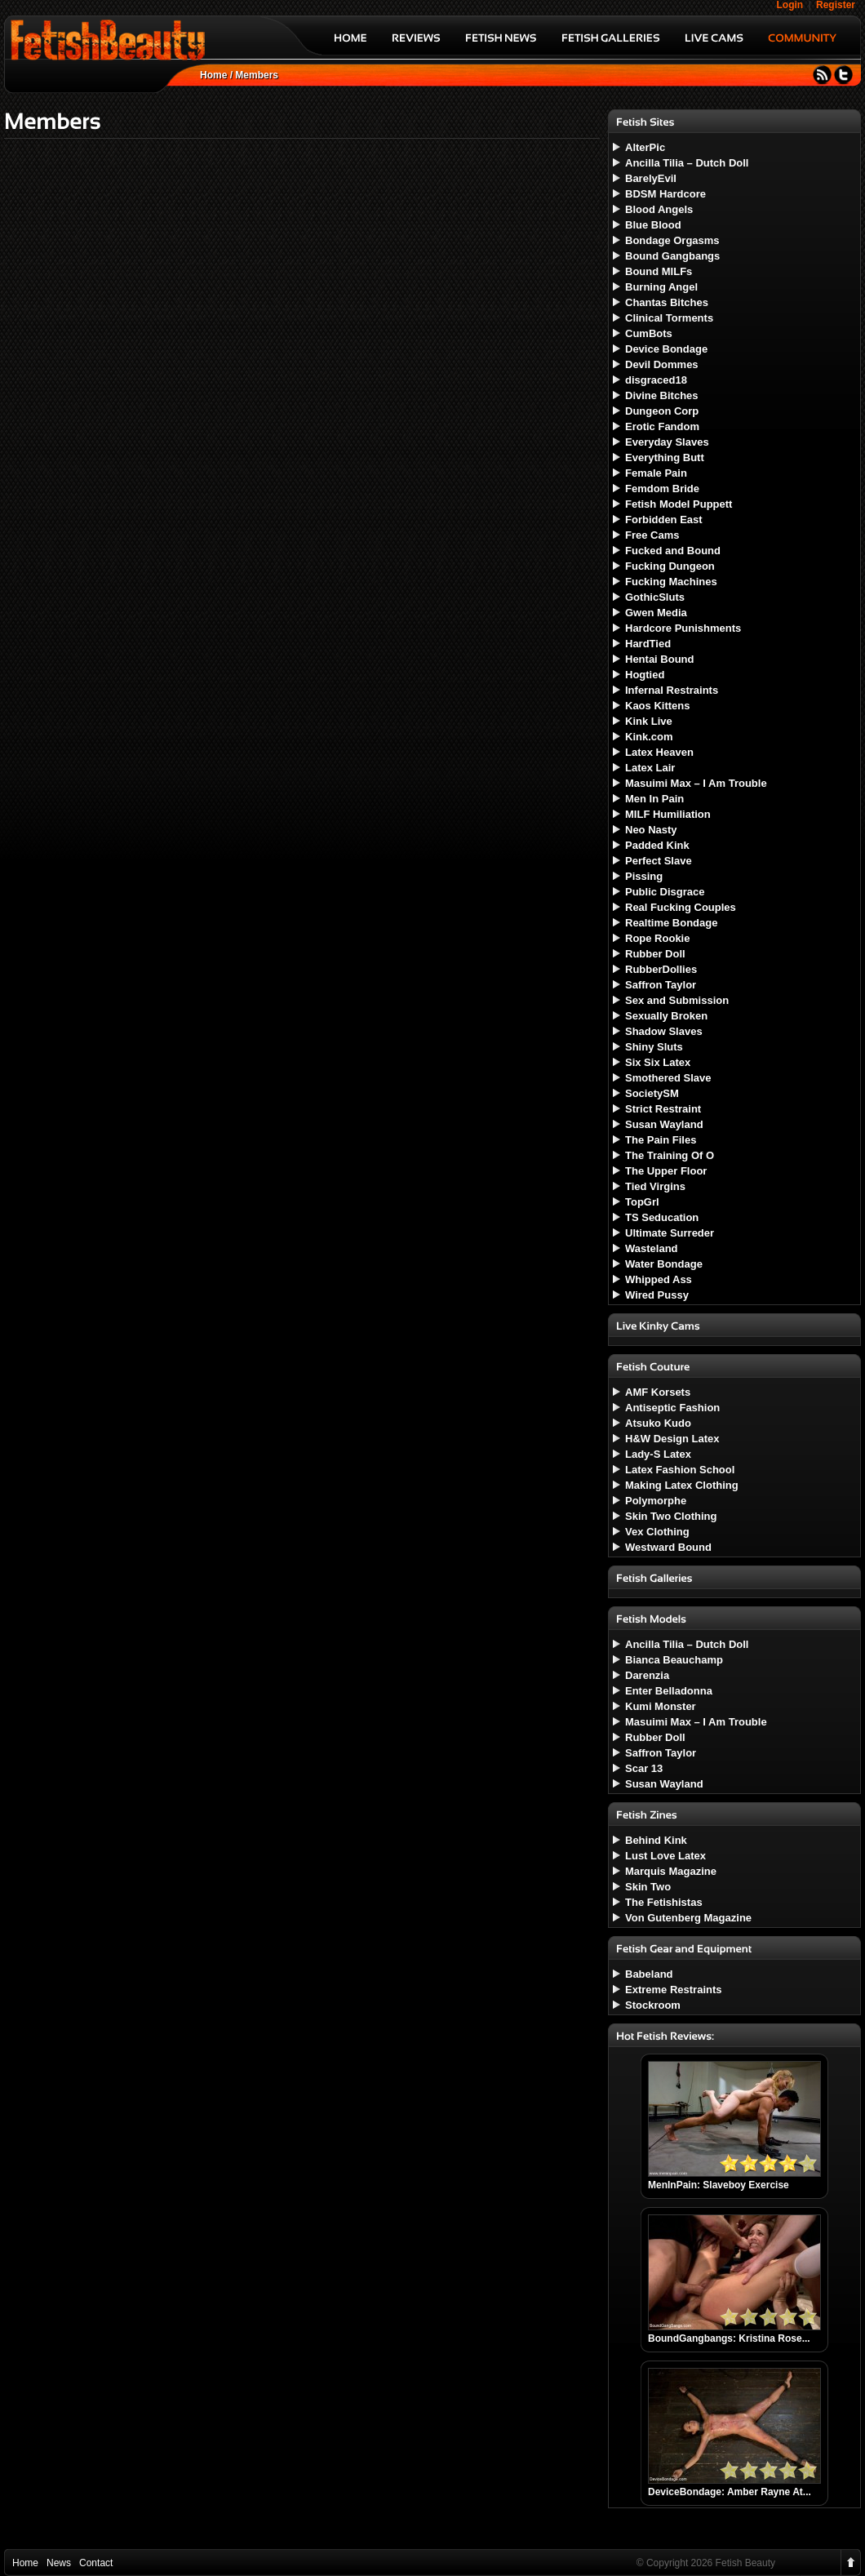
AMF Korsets (657, 1392)
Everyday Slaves (667, 442)
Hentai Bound (659, 659)
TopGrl (642, 1202)
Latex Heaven (659, 752)
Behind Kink (656, 1840)
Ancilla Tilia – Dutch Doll (686, 163)
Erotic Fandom (662, 426)
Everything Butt (664, 457)
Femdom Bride (662, 488)
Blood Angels (659, 209)
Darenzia (647, 1675)
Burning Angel (661, 287)
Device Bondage (666, 349)
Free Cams (652, 535)
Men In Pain (654, 799)
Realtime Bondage (671, 923)
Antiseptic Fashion (672, 1407)
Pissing (644, 876)
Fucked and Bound (673, 550)
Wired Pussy (657, 1295)
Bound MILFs (658, 271)
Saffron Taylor (660, 985)
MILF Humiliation (668, 814)
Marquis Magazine (670, 1871)
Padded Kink (657, 845)
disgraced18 (656, 380)
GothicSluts (655, 597)
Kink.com (649, 737)
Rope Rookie (657, 938)
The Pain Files (660, 1140)
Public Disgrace (665, 892)
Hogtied (644, 674)
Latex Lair (650, 768)
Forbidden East (664, 519)
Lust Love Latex (665, 1856)
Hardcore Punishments (683, 628)
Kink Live (648, 721)
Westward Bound (668, 1547)
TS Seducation (662, 1217)
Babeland (649, 1974)
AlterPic (645, 147)
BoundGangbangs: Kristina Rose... (729, 2338)
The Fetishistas (664, 1902)
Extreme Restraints (673, 1989)
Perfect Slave (658, 861)
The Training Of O (669, 1155)
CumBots (648, 333)
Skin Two (648, 1887)
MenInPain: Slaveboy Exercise (718, 2185)
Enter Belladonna (668, 1691)
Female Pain (656, 473)
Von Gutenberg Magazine (688, 1918)
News (59, 2563)
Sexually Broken (666, 1016)
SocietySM (652, 1093)
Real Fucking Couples (680, 907)
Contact (96, 2563)
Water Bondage (664, 1264)
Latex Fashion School (679, 1469)
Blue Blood (653, 225)
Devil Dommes (662, 364)
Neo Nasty (651, 830)
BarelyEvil (650, 178)
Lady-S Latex (658, 1454)
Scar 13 (644, 1768)
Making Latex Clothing (682, 1485)
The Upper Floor (666, 1171)
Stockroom (653, 2005)
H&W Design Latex (672, 1438)
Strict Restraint (663, 1109)
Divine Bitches (662, 395)
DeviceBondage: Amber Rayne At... (729, 2492)
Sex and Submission (677, 1000)
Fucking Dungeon (670, 566)
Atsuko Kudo (658, 1423)
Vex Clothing (657, 1532)
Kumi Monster (660, 1706)
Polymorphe (655, 1501)
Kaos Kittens (657, 706)
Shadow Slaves (664, 1031)
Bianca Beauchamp (674, 1660)
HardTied (648, 643)
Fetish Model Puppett (678, 504)
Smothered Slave (668, 1078)
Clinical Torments (669, 318)
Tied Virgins (655, 1186)
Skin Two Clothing (670, 1516)
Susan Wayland (664, 1124)
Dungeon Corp (662, 411)
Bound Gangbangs (672, 256)
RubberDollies (661, 969)
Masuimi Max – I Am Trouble (696, 783)
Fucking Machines (671, 581)
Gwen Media (656, 612)
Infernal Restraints (671, 690)
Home (213, 75)
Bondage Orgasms (672, 240)
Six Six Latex (657, 1062)
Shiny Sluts (654, 1047)
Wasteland (651, 1248)
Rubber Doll (655, 954)
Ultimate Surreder (669, 1233)
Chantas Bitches (666, 302)
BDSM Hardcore (665, 194)
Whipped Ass (658, 1279)
